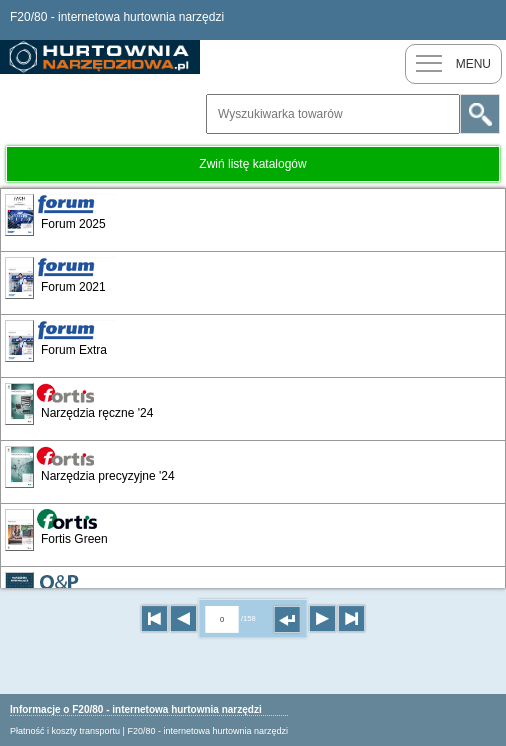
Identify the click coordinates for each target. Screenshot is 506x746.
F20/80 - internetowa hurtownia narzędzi (207, 731)
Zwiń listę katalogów (252, 164)
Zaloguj (486, 20)
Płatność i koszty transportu (65, 731)
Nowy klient (446, 20)
